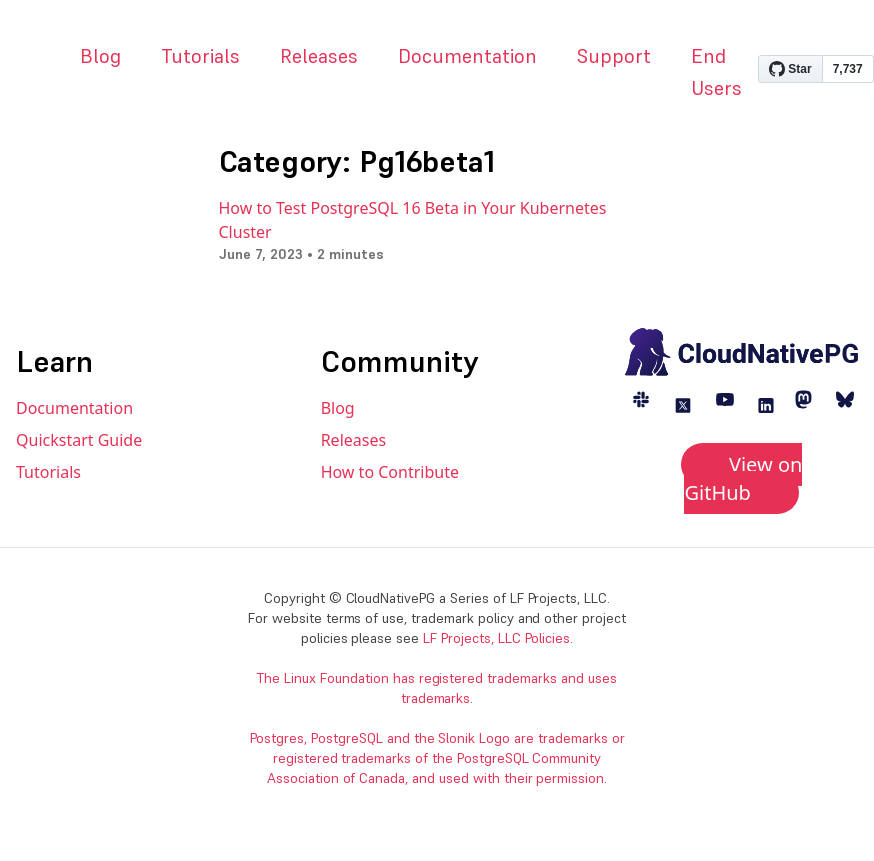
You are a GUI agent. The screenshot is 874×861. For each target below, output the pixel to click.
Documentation (467, 56)
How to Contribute (390, 472)
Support (614, 56)
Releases (319, 56)
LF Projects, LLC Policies (496, 638)
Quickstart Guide (79, 440)
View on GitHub (743, 478)
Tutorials (200, 56)
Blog (100, 56)
